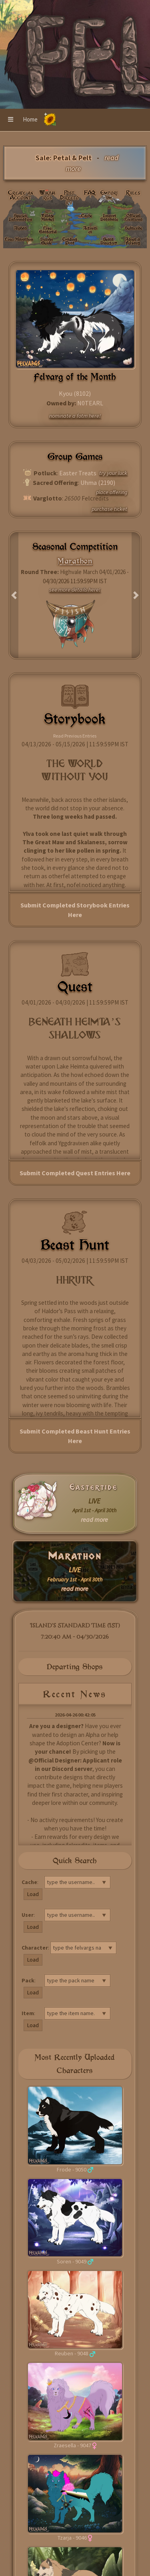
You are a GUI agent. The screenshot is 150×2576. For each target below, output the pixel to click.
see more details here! (74, 589)
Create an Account (20, 195)
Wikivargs (48, 195)
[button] (10, 120)
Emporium (109, 195)
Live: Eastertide (47, 231)
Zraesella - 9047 (72, 2445)
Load (33, 1894)
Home (30, 119)
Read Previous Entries (74, 736)
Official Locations (133, 217)
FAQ (90, 192)
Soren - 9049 (71, 2261)
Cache (86, 215)
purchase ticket (109, 508)
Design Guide (46, 240)
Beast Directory (108, 240)
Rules (133, 192)
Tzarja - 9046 (72, 2537)
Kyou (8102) (75, 393)
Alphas (20, 228)
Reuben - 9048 (71, 2353)
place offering (111, 492)
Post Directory (69, 197)
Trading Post (69, 240)
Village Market (47, 217)
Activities (90, 229)
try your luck (113, 473)
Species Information (20, 217)
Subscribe (133, 228)
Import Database (109, 217)
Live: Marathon (19, 239)
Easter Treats (77, 473)
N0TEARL (90, 403)
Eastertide (94, 1487)
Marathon (75, 1556)
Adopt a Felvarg (132, 240)
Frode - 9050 (71, 2169)
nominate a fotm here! (75, 415)
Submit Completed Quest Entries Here (75, 1173)
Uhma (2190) (97, 482)
